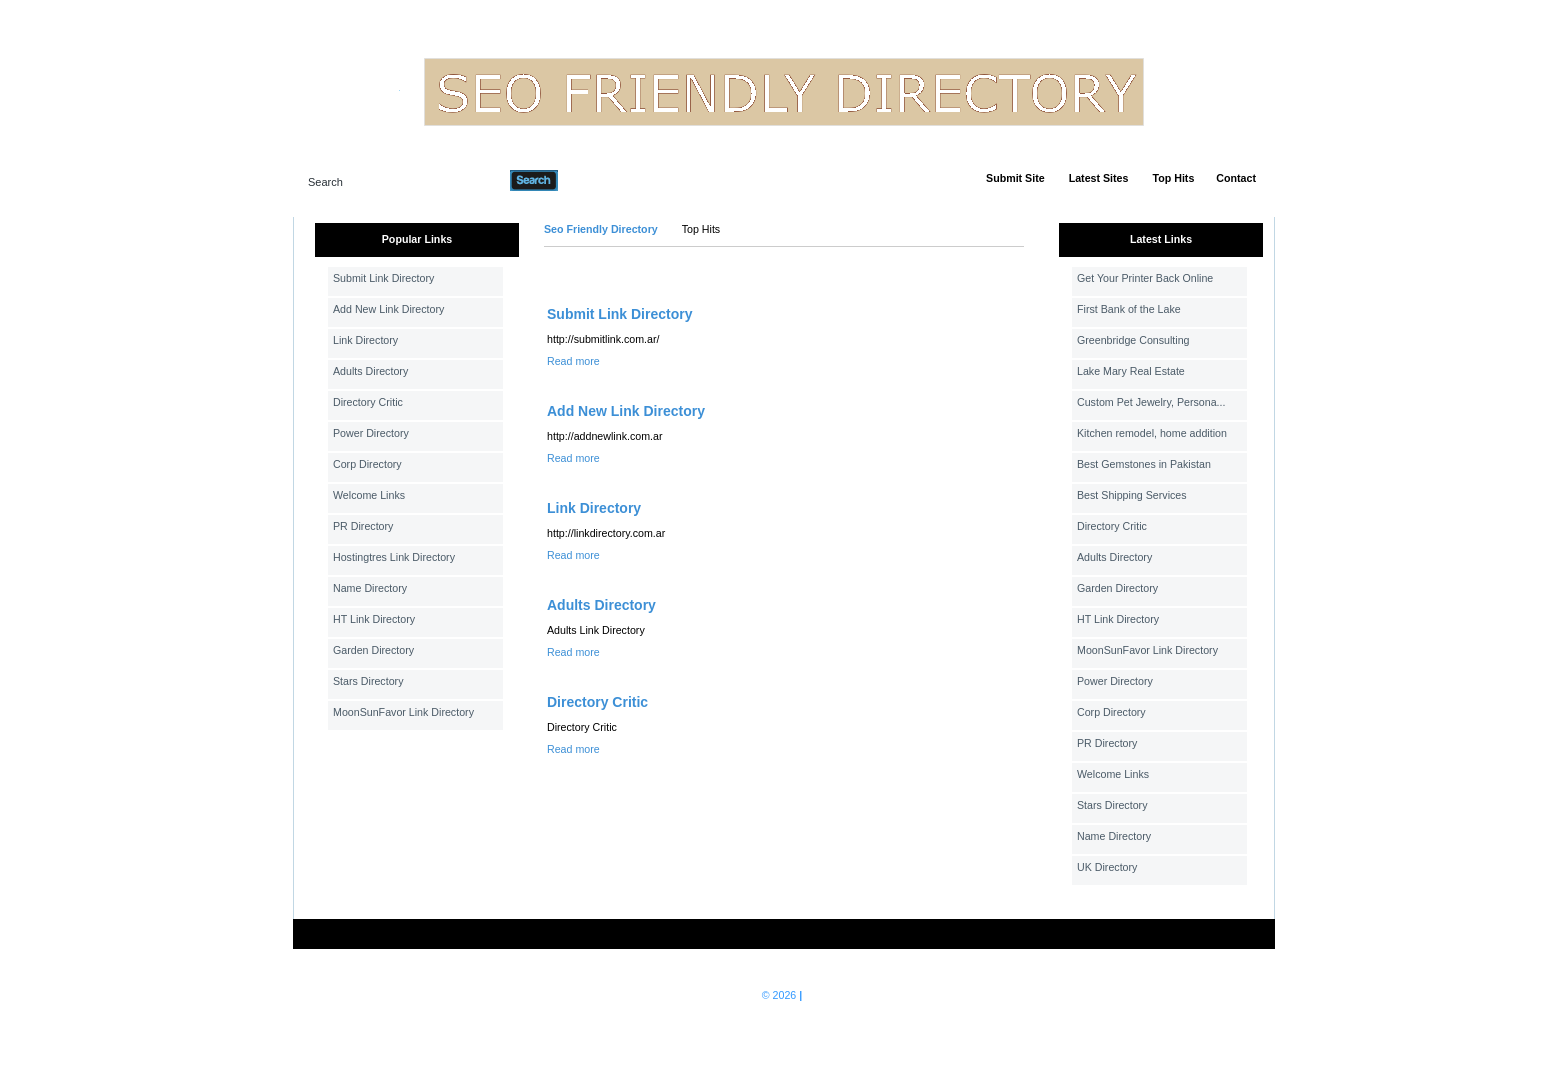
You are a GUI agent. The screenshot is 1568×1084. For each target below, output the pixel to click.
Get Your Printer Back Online (1145, 278)
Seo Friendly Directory (601, 229)
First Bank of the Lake (1129, 309)
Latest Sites (1099, 178)
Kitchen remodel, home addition (1152, 433)
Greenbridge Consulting (1133, 340)
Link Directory (365, 340)
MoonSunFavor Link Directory (403, 712)
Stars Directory (368, 681)
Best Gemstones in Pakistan (1144, 464)
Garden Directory (373, 650)
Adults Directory (370, 371)
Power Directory (371, 433)
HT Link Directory (374, 619)
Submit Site (1015, 178)
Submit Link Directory (383, 278)
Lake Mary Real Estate (1131, 371)
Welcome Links (369, 495)
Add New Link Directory (388, 309)
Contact (1236, 178)
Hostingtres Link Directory (394, 557)
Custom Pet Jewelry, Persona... (1151, 402)
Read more (573, 361)
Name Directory (370, 588)
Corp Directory (367, 464)
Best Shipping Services (1132, 495)
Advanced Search (610, 180)
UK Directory (1107, 867)
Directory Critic (368, 402)
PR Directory (363, 526)
